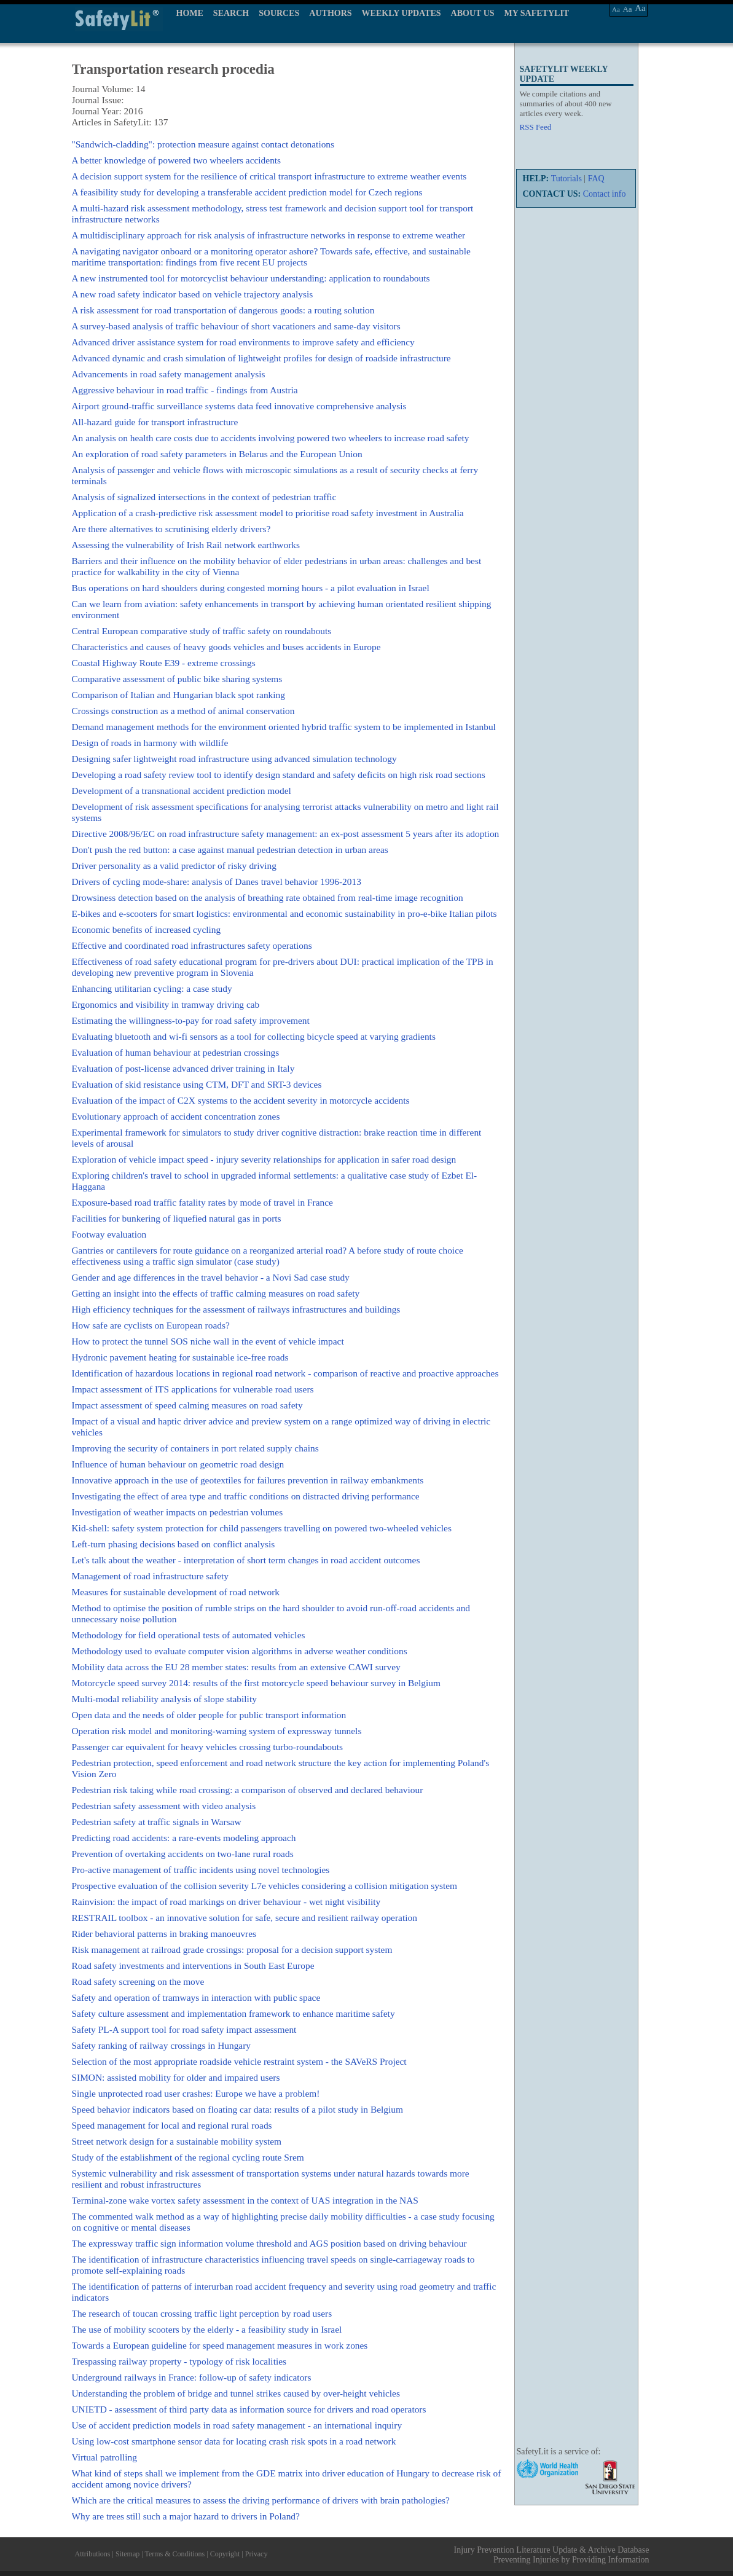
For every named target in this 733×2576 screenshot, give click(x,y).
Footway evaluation (109, 1234)
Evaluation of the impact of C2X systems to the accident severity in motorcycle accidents (241, 1100)
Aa (616, 9)
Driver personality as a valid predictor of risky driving (174, 865)
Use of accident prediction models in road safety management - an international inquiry (237, 2425)
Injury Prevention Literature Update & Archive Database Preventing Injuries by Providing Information (551, 2554)
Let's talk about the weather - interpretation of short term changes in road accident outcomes (246, 1560)
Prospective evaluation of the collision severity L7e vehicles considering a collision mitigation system (264, 1885)
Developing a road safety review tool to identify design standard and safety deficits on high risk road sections (278, 774)
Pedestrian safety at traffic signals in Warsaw (156, 1821)
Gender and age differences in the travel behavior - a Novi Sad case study (211, 1277)
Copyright (225, 2554)
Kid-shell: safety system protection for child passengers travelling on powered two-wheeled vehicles (262, 1528)
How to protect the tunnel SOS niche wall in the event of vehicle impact (208, 1341)
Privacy (256, 2554)
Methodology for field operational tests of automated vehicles (188, 1635)
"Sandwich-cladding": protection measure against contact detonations (203, 144)
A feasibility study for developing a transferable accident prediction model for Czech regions (247, 192)
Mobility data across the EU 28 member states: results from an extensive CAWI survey (236, 1667)
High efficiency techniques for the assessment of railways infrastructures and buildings (236, 1309)
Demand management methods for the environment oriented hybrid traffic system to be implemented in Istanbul (284, 726)
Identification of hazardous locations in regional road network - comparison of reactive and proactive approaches (285, 1373)
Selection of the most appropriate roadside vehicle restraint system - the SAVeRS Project (239, 2061)
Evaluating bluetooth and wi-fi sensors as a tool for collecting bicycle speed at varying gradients (254, 1036)
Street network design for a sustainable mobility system (177, 2141)
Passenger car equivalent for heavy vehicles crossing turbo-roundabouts (207, 1747)
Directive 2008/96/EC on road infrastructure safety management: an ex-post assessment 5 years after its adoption (286, 833)
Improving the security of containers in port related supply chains (195, 1448)
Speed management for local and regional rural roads (172, 2125)
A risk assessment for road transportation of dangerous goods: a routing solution (223, 310)
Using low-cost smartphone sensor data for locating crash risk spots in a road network (234, 2441)
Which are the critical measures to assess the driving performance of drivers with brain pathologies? (261, 2500)
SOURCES (279, 13)
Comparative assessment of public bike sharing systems (177, 678)
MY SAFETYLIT (537, 13)
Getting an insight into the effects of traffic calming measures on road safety (216, 1293)
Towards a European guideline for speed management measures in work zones (220, 2345)
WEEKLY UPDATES (401, 13)
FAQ (596, 178)
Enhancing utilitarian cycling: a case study (152, 988)
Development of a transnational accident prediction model (181, 790)
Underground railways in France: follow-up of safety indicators (192, 2377)
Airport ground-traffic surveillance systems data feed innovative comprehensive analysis (239, 406)
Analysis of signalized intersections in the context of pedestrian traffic (204, 497)
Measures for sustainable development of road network (176, 1592)
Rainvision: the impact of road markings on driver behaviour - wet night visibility (226, 1901)
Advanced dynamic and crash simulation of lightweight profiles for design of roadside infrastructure (261, 358)
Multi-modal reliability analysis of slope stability (164, 1699)
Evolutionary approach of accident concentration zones (176, 1116)
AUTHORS (330, 13)
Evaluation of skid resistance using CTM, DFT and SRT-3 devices (197, 1084)
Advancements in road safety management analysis (168, 374)
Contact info (604, 193)
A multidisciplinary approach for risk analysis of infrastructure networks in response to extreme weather (269, 235)
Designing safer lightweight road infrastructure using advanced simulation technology (234, 758)
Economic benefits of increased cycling (146, 929)
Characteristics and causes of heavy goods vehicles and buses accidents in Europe (226, 647)
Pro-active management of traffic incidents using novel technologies (201, 1869)
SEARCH (231, 13)
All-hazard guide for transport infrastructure (155, 422)
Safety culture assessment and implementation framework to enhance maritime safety (233, 2013)
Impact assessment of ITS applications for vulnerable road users (193, 1389)
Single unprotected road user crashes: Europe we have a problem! (196, 2093)
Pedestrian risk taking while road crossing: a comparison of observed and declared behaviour (247, 1790)
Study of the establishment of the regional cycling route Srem (188, 2157)
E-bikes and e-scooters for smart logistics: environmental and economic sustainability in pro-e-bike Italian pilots (284, 913)
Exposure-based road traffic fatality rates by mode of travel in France (202, 1202)
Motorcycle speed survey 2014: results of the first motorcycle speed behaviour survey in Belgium (256, 1683)
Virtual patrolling (104, 2457)
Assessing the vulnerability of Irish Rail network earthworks (186, 545)
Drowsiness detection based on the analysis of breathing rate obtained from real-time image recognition (267, 897)
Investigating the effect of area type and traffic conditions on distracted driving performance (246, 1496)
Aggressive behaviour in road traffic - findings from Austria (185, 390)
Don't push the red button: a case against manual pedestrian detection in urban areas (230, 849)
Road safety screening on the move (138, 1981)
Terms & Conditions (174, 2554)
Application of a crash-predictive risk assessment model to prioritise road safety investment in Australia (268, 513)
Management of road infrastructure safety (150, 1576)
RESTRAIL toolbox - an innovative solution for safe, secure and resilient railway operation (244, 1917)
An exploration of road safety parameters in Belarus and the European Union (217, 454)
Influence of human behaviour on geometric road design (178, 1464)
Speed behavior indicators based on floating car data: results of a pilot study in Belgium (237, 2109)
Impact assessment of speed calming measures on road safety (187, 1405)
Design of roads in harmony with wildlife (150, 742)
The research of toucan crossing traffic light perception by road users (202, 2313)
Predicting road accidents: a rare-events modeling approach (184, 1837)
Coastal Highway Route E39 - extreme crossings (164, 663)
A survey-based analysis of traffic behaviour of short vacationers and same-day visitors (236, 326)
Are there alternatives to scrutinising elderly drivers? (171, 529)
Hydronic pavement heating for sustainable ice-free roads (180, 1357)
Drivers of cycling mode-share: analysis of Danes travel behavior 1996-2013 (216, 881)
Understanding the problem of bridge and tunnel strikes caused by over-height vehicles (236, 2393)
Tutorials (566, 178)
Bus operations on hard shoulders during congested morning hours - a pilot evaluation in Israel (250, 588)
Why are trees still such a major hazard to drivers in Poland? (186, 2516)
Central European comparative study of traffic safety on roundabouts (202, 631)
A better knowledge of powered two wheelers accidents (176, 160)
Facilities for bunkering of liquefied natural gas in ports (176, 1218)
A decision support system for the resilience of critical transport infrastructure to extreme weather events (269, 176)
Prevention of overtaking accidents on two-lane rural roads (183, 1853)
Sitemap (127, 2554)
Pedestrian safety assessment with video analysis (164, 1805)
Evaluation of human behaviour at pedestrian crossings (176, 1052)
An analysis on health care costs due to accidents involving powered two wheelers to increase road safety (270, 438)
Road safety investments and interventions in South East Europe (193, 1965)
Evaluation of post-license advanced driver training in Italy (183, 1068)
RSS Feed (536, 127)
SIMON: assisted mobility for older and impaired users (176, 2077)
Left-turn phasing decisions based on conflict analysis (173, 1544)
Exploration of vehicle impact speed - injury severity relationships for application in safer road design (264, 1159)
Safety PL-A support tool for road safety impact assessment (184, 2029)
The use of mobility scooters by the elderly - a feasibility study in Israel (207, 2329)
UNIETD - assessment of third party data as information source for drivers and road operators (249, 2409)
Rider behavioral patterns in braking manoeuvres (164, 1933)
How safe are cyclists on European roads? (151, 1325)
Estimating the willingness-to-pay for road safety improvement (191, 1020)
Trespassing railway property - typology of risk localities (179, 2361)
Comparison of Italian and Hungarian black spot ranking (178, 694)
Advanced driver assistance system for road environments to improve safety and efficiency (243, 342)
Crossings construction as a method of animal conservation (183, 710)
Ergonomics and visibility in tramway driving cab (166, 1004)
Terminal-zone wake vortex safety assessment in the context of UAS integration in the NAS (245, 2200)
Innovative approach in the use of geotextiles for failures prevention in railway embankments (248, 1480)
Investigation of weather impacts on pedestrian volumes (177, 1512)
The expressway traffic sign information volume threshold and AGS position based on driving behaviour (269, 2243)
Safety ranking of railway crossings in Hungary (161, 2045)
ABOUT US (473, 13)
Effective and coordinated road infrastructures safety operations (192, 945)
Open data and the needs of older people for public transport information (209, 1715)
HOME (189, 13)
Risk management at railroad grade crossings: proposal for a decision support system (232, 1949)
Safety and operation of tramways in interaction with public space (196, 1997)
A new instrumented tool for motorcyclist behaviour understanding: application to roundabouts (251, 278)
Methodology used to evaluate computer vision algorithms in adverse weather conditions (239, 1651)
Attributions (93, 2554)
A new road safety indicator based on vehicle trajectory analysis (192, 294)
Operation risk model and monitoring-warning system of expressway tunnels (217, 1731)
